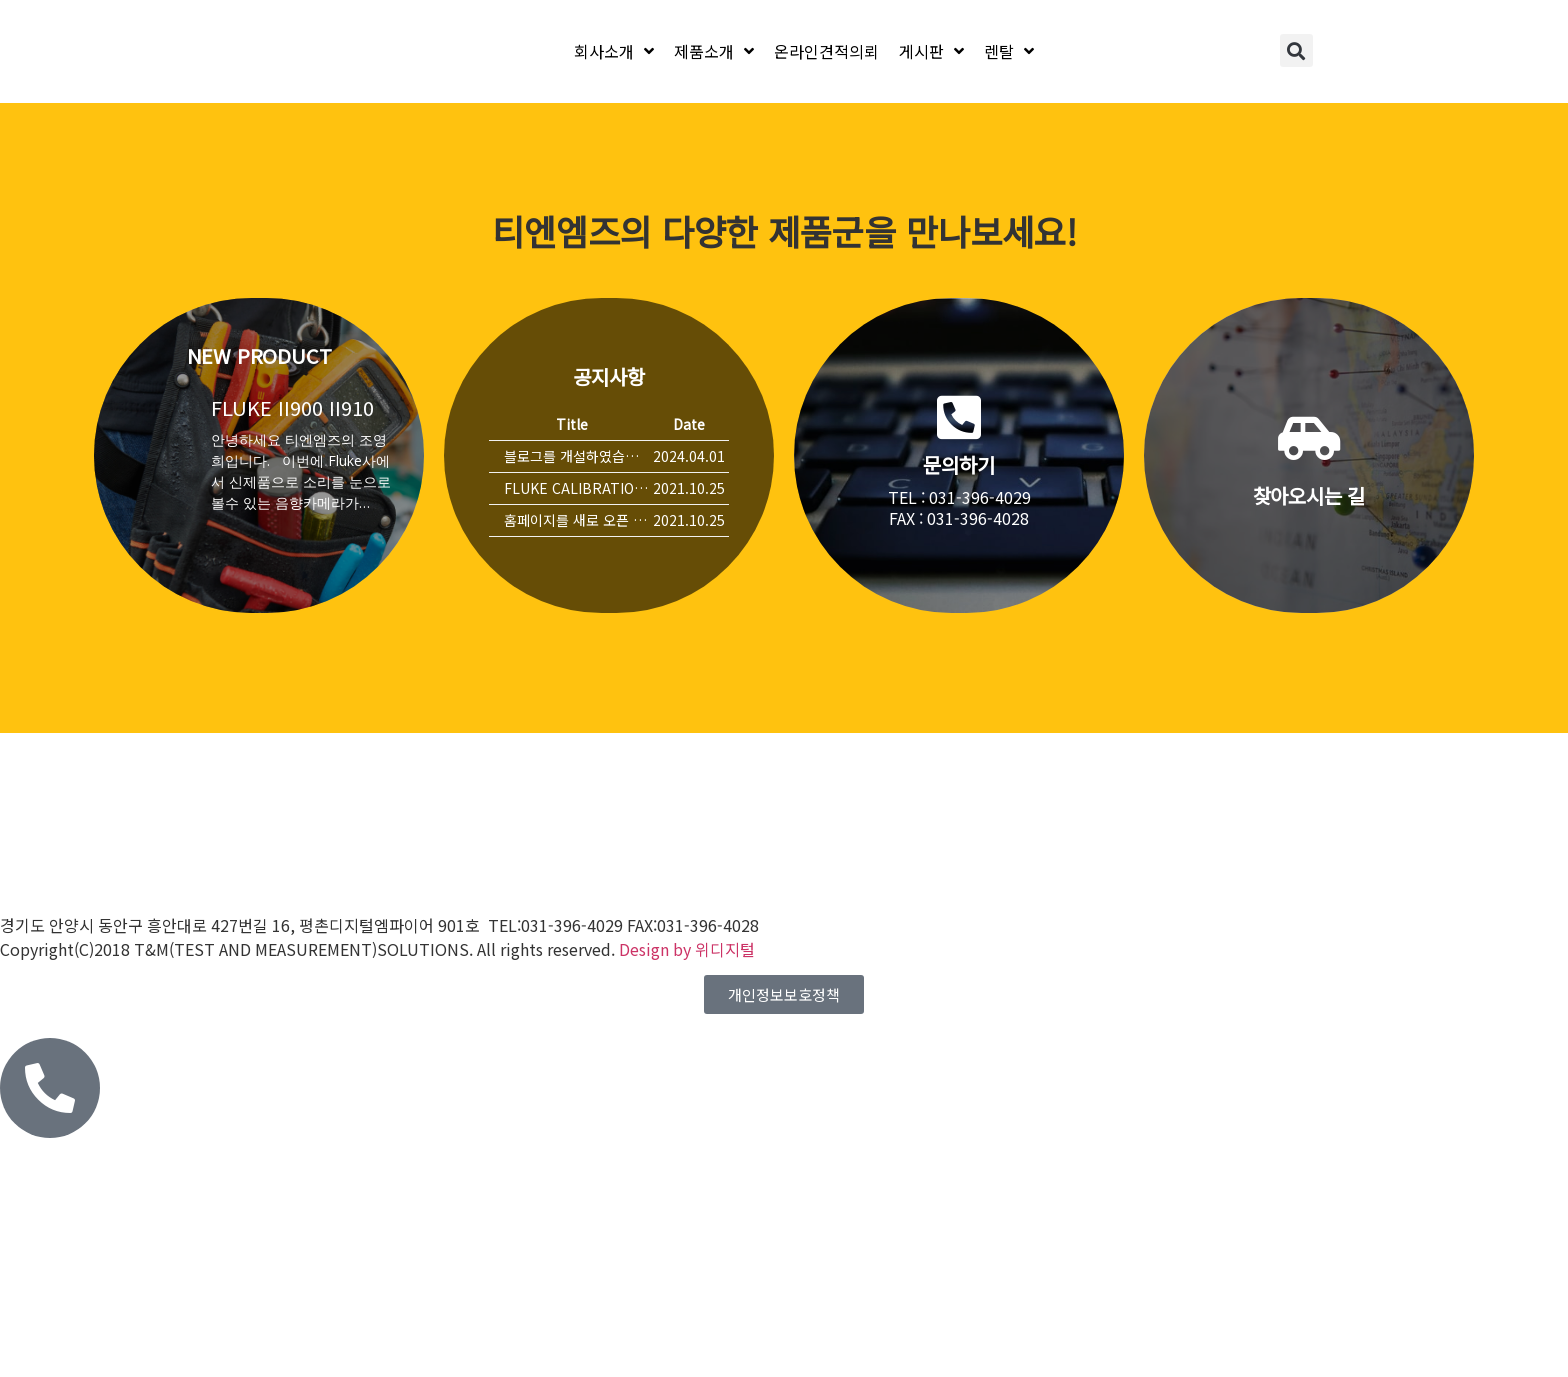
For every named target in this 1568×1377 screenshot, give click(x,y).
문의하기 (958, 464)
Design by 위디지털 (687, 949)
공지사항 (608, 376)
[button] (1296, 50)
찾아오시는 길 (1309, 495)
